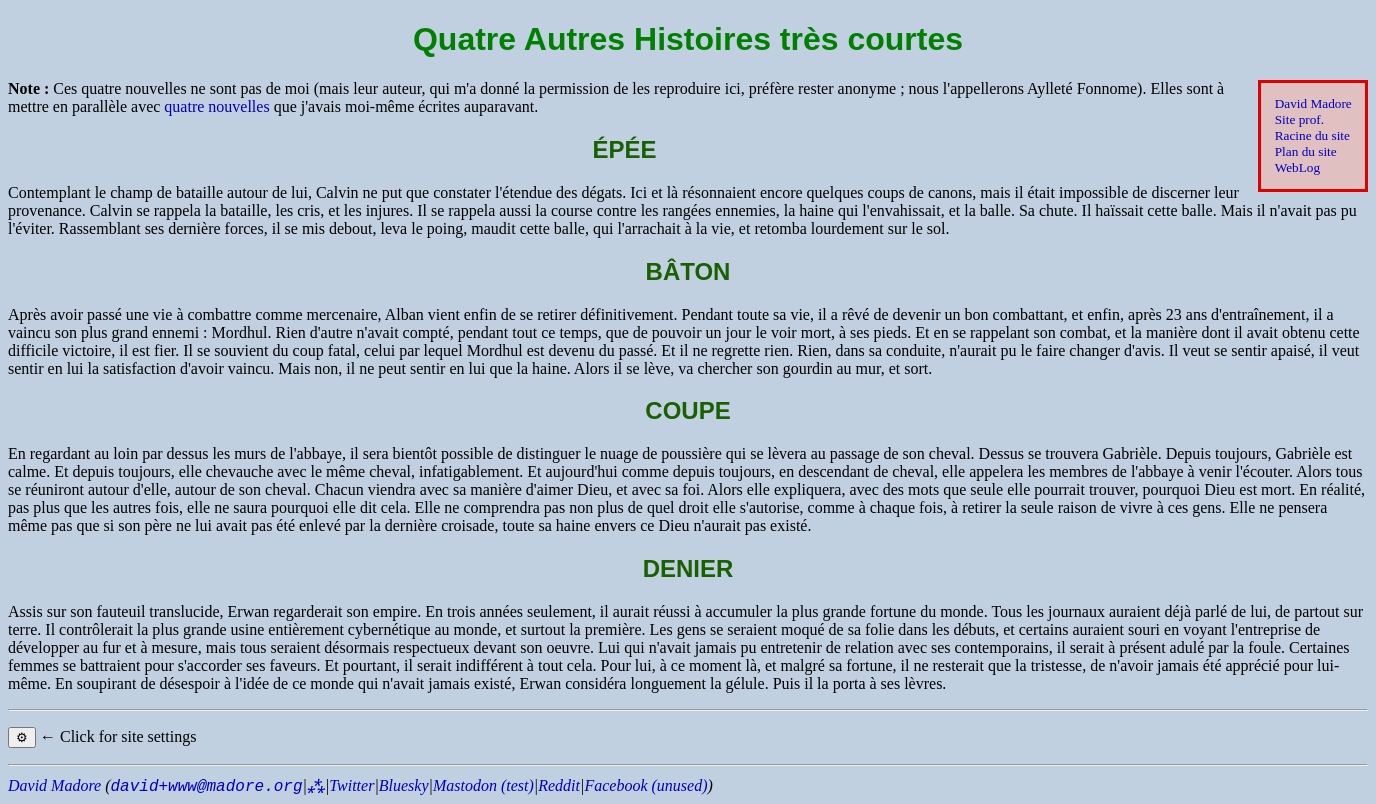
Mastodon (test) (483, 785)
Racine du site (1312, 135)
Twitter (351, 785)
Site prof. (1299, 119)
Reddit (559, 785)
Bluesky (404, 785)
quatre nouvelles (216, 106)
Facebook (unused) (645, 785)
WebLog (1297, 167)
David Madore (1313, 103)
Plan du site (1306, 151)
